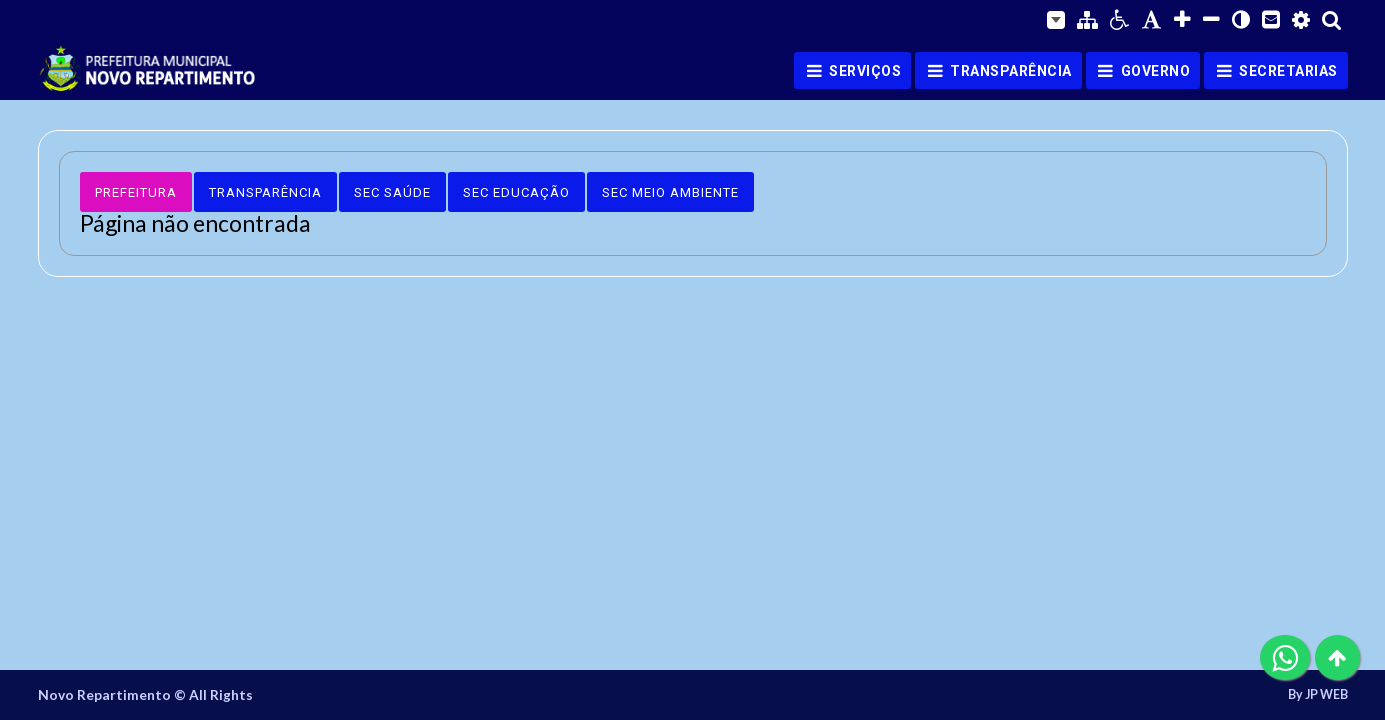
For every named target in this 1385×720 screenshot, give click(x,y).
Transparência (265, 192)
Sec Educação (516, 192)
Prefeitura (136, 192)
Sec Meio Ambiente (670, 192)
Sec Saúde (392, 192)
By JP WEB (1318, 695)
